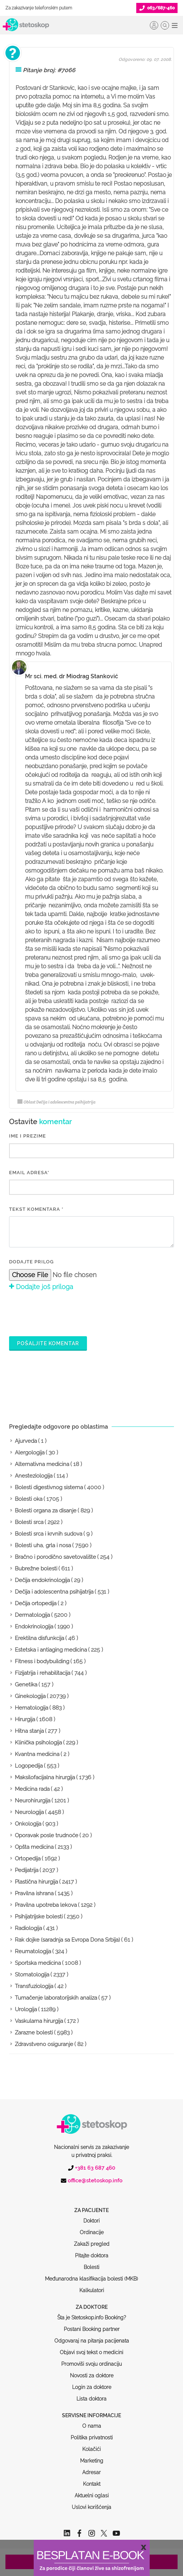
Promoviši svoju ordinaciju (91, 2336)
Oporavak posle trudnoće (46, 1835)
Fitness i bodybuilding (42, 1661)
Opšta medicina (34, 1847)
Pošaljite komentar (48, 1343)
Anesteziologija (34, 1476)
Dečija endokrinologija (42, 1580)
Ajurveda (26, 1441)
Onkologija (28, 1824)
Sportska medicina (38, 1963)
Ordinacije (92, 2205)
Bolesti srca (29, 1522)
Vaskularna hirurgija (39, 2021)
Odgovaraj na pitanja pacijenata (91, 2313)
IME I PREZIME (27, 1136)
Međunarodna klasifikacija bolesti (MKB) (91, 2251)
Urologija (26, 2009)
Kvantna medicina (37, 1754)
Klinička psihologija (38, 1742)
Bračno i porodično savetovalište (55, 1557)
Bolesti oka (28, 1499)
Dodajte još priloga (41, 1287)
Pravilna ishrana (34, 1893)
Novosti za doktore (91, 2348)
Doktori (91, 2193)
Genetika (26, 1684)
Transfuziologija (34, 1986)
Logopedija (29, 1766)
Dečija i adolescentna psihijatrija (54, 1592)
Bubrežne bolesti (36, 1568)
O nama (91, 2398)
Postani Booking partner (92, 2301)
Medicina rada (32, 1789)
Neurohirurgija (32, 1800)
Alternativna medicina (42, 1464)
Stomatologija (32, 1974)
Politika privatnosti (92, 2410)
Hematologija (31, 1708)
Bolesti (91, 2239)
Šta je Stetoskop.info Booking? (91, 2290)
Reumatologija (33, 1951)
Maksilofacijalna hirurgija (45, 1777)
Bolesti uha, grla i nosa (43, 1545)
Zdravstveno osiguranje (44, 2044)
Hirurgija (25, 1719)
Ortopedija (28, 1858)
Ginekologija (30, 1696)
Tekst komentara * (36, 1209)
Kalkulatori (91, 2263)
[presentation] (64, 1313)
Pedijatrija (26, 1870)
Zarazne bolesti (34, 2032)
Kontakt (91, 2456)
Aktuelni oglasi (92, 2468)
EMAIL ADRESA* (29, 1172)
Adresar (91, 2445)
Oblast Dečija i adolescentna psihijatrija (56, 1102)
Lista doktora (91, 2371)
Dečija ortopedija (36, 1603)
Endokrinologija (34, 1626)
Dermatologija (32, 1615)
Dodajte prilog (31, 1261)
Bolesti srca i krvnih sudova (48, 1534)
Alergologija (30, 1452)
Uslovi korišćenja (91, 2479)
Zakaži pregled (91, 2216)
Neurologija (29, 1812)
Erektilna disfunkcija (39, 1638)
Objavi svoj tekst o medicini (91, 2325)
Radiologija (28, 1928)
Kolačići (91, 2421)
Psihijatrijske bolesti (39, 1916)
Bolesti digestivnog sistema (49, 1487)
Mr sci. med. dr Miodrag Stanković (71, 676)
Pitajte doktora (91, 2228)
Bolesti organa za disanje (45, 1510)
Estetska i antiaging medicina (51, 1650)
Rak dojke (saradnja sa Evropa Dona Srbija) (67, 1940)
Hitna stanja (29, 1731)
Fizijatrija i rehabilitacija (42, 1673)
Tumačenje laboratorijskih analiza (56, 1998)
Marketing (91, 2433)
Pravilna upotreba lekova (46, 1905)
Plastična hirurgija (36, 1882)
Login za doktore (91, 2359)
